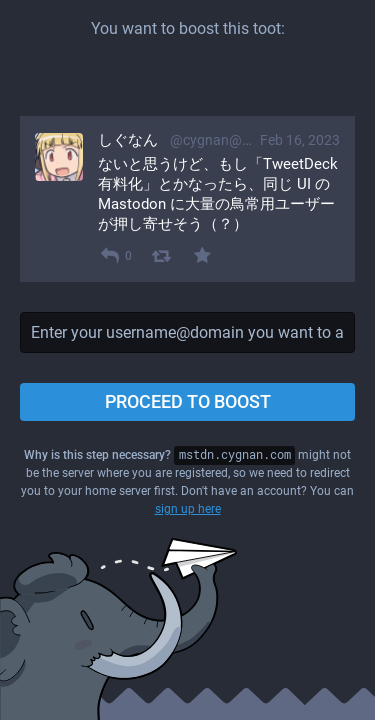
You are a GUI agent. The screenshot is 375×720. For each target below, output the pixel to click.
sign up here (188, 509)
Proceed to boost (188, 401)
